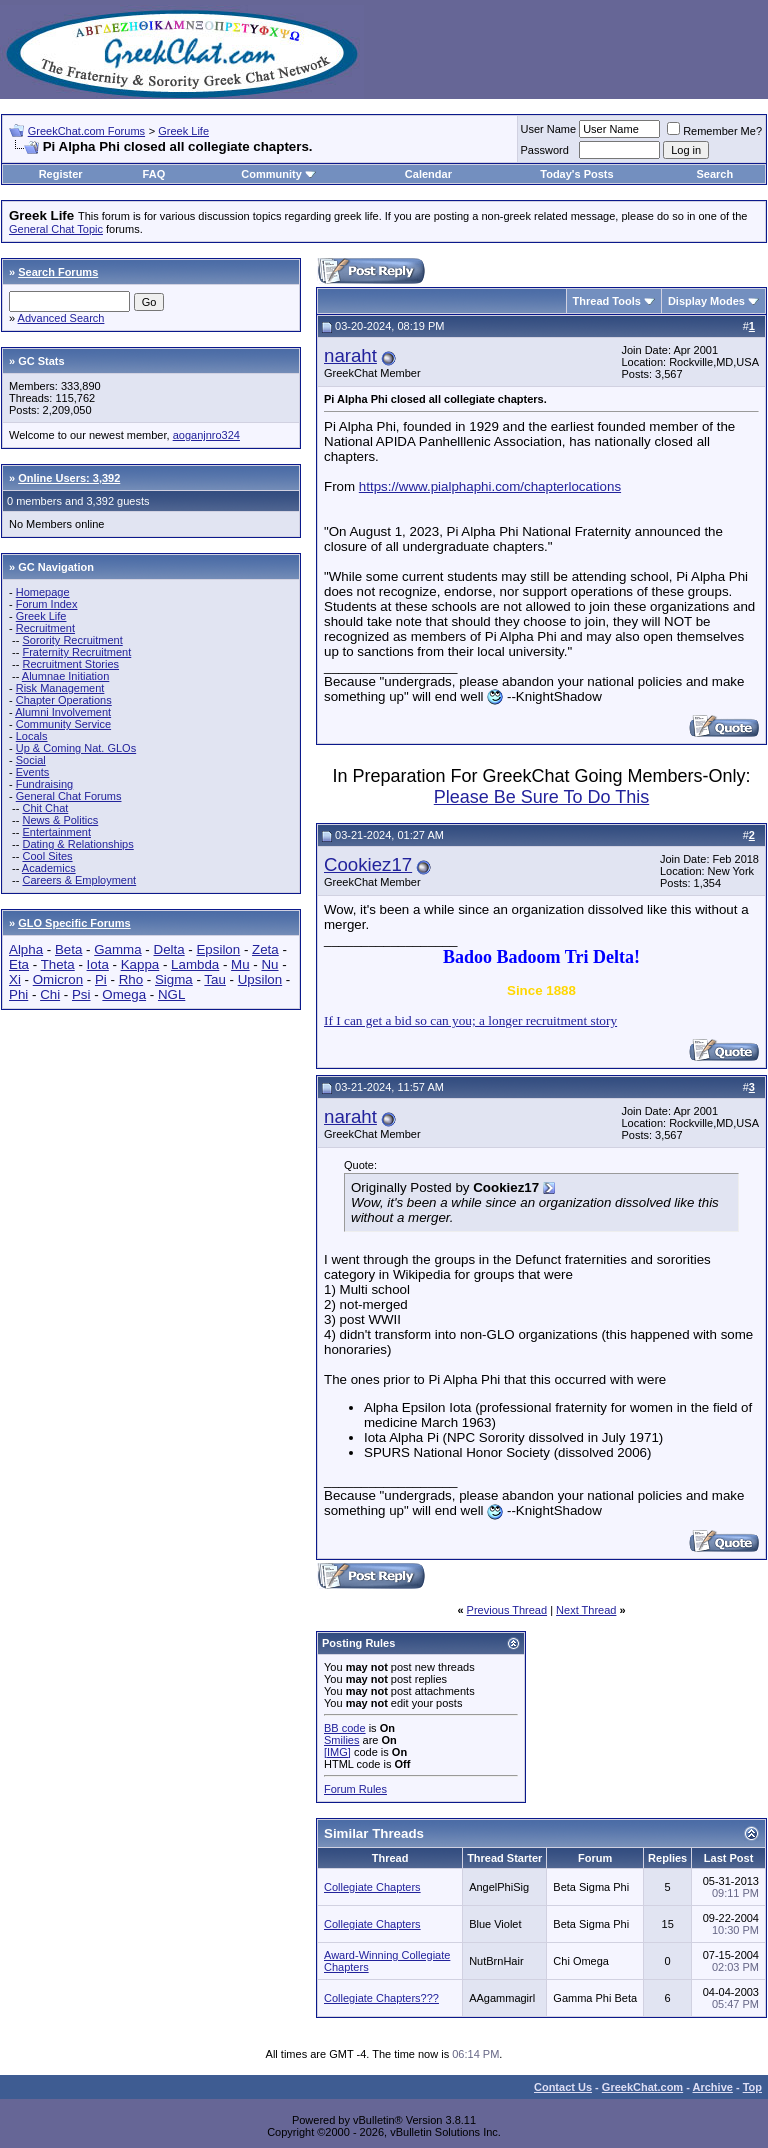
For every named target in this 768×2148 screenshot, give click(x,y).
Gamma (117, 949)
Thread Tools (607, 301)
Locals (32, 736)
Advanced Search (61, 318)
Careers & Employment (79, 880)
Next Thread (586, 1610)
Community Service (63, 724)
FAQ (154, 174)
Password (545, 150)
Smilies (341, 1740)
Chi (50, 994)
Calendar (428, 174)
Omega (124, 994)
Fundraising (44, 784)
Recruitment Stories (70, 664)
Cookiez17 (368, 864)
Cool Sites (47, 856)
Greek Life (183, 131)
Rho (131, 979)
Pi (101, 979)
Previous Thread (507, 1610)
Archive (713, 2087)
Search (715, 174)
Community (278, 174)
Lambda (195, 964)
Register (61, 174)
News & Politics (60, 820)
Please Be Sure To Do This (541, 797)
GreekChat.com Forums (86, 131)
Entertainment (56, 832)
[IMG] (337, 1752)
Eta (19, 964)
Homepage (43, 592)
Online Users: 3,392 (69, 478)
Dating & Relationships (77, 844)
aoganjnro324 (206, 435)
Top (752, 2087)
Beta (68, 949)
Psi (81, 994)
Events (33, 772)
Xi (15, 979)
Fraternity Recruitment (76, 652)
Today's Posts (576, 174)
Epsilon (218, 949)
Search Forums (58, 272)
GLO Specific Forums (74, 923)
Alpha (26, 949)
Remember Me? (714, 131)
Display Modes (706, 301)
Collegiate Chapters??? (381, 1998)
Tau (215, 979)
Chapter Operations (64, 700)
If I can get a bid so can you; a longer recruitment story (470, 1020)
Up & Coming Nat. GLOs (76, 748)
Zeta (265, 949)
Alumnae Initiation (65, 676)
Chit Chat (45, 808)
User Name (549, 129)
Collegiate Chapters (372, 1887)
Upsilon (260, 979)
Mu (240, 964)
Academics (49, 868)
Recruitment (45, 628)
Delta (169, 949)
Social (31, 760)
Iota (98, 964)
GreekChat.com (642, 2087)
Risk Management (60, 688)
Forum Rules (355, 1789)
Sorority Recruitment (72, 640)
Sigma (174, 979)
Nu (269, 964)
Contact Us (563, 2087)
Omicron (58, 979)
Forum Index (47, 604)
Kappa (140, 964)
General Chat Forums (69, 796)
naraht (350, 355)
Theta (58, 964)
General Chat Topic (56, 229)
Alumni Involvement (63, 712)
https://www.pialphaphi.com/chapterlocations (490, 486)
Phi (18, 994)
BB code (345, 1728)
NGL (171, 994)
